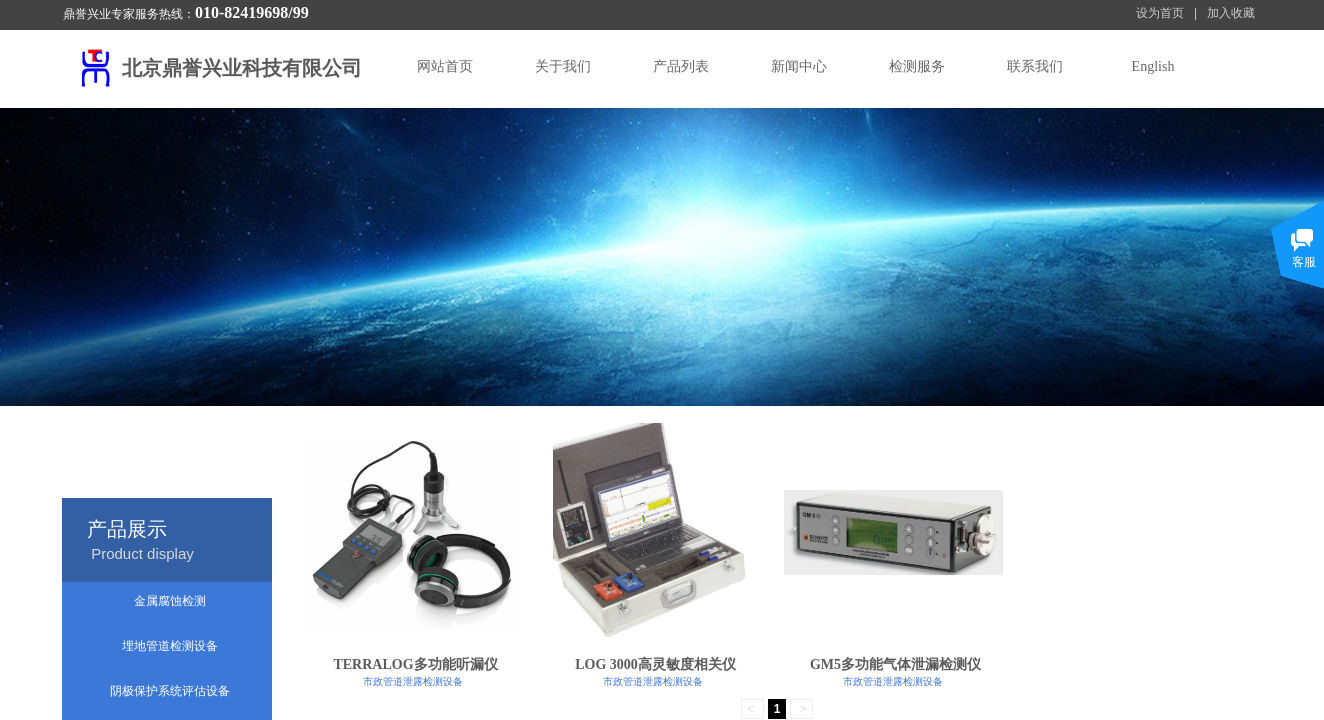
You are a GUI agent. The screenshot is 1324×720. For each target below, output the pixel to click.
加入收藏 (1231, 13)
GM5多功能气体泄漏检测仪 (895, 664)
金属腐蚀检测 (170, 601)
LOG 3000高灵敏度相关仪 (655, 664)
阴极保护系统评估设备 (170, 691)
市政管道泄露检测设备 (413, 681)
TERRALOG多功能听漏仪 (415, 664)
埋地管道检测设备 (170, 646)
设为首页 (1160, 13)
